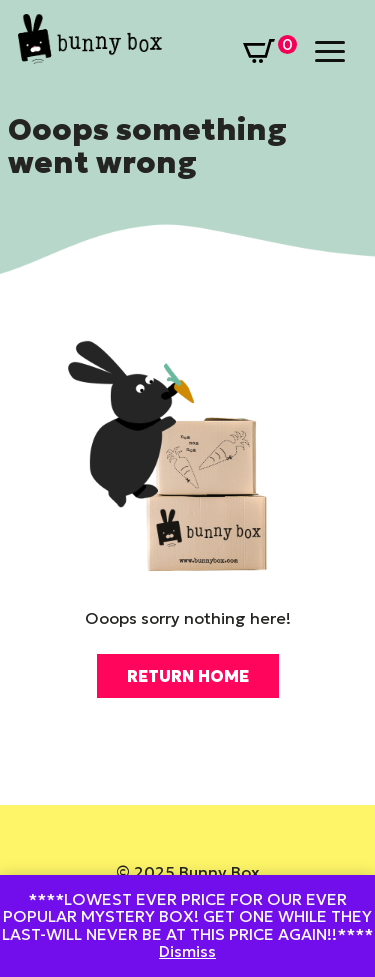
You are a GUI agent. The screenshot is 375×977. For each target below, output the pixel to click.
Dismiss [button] (187, 951)
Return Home (188, 676)
